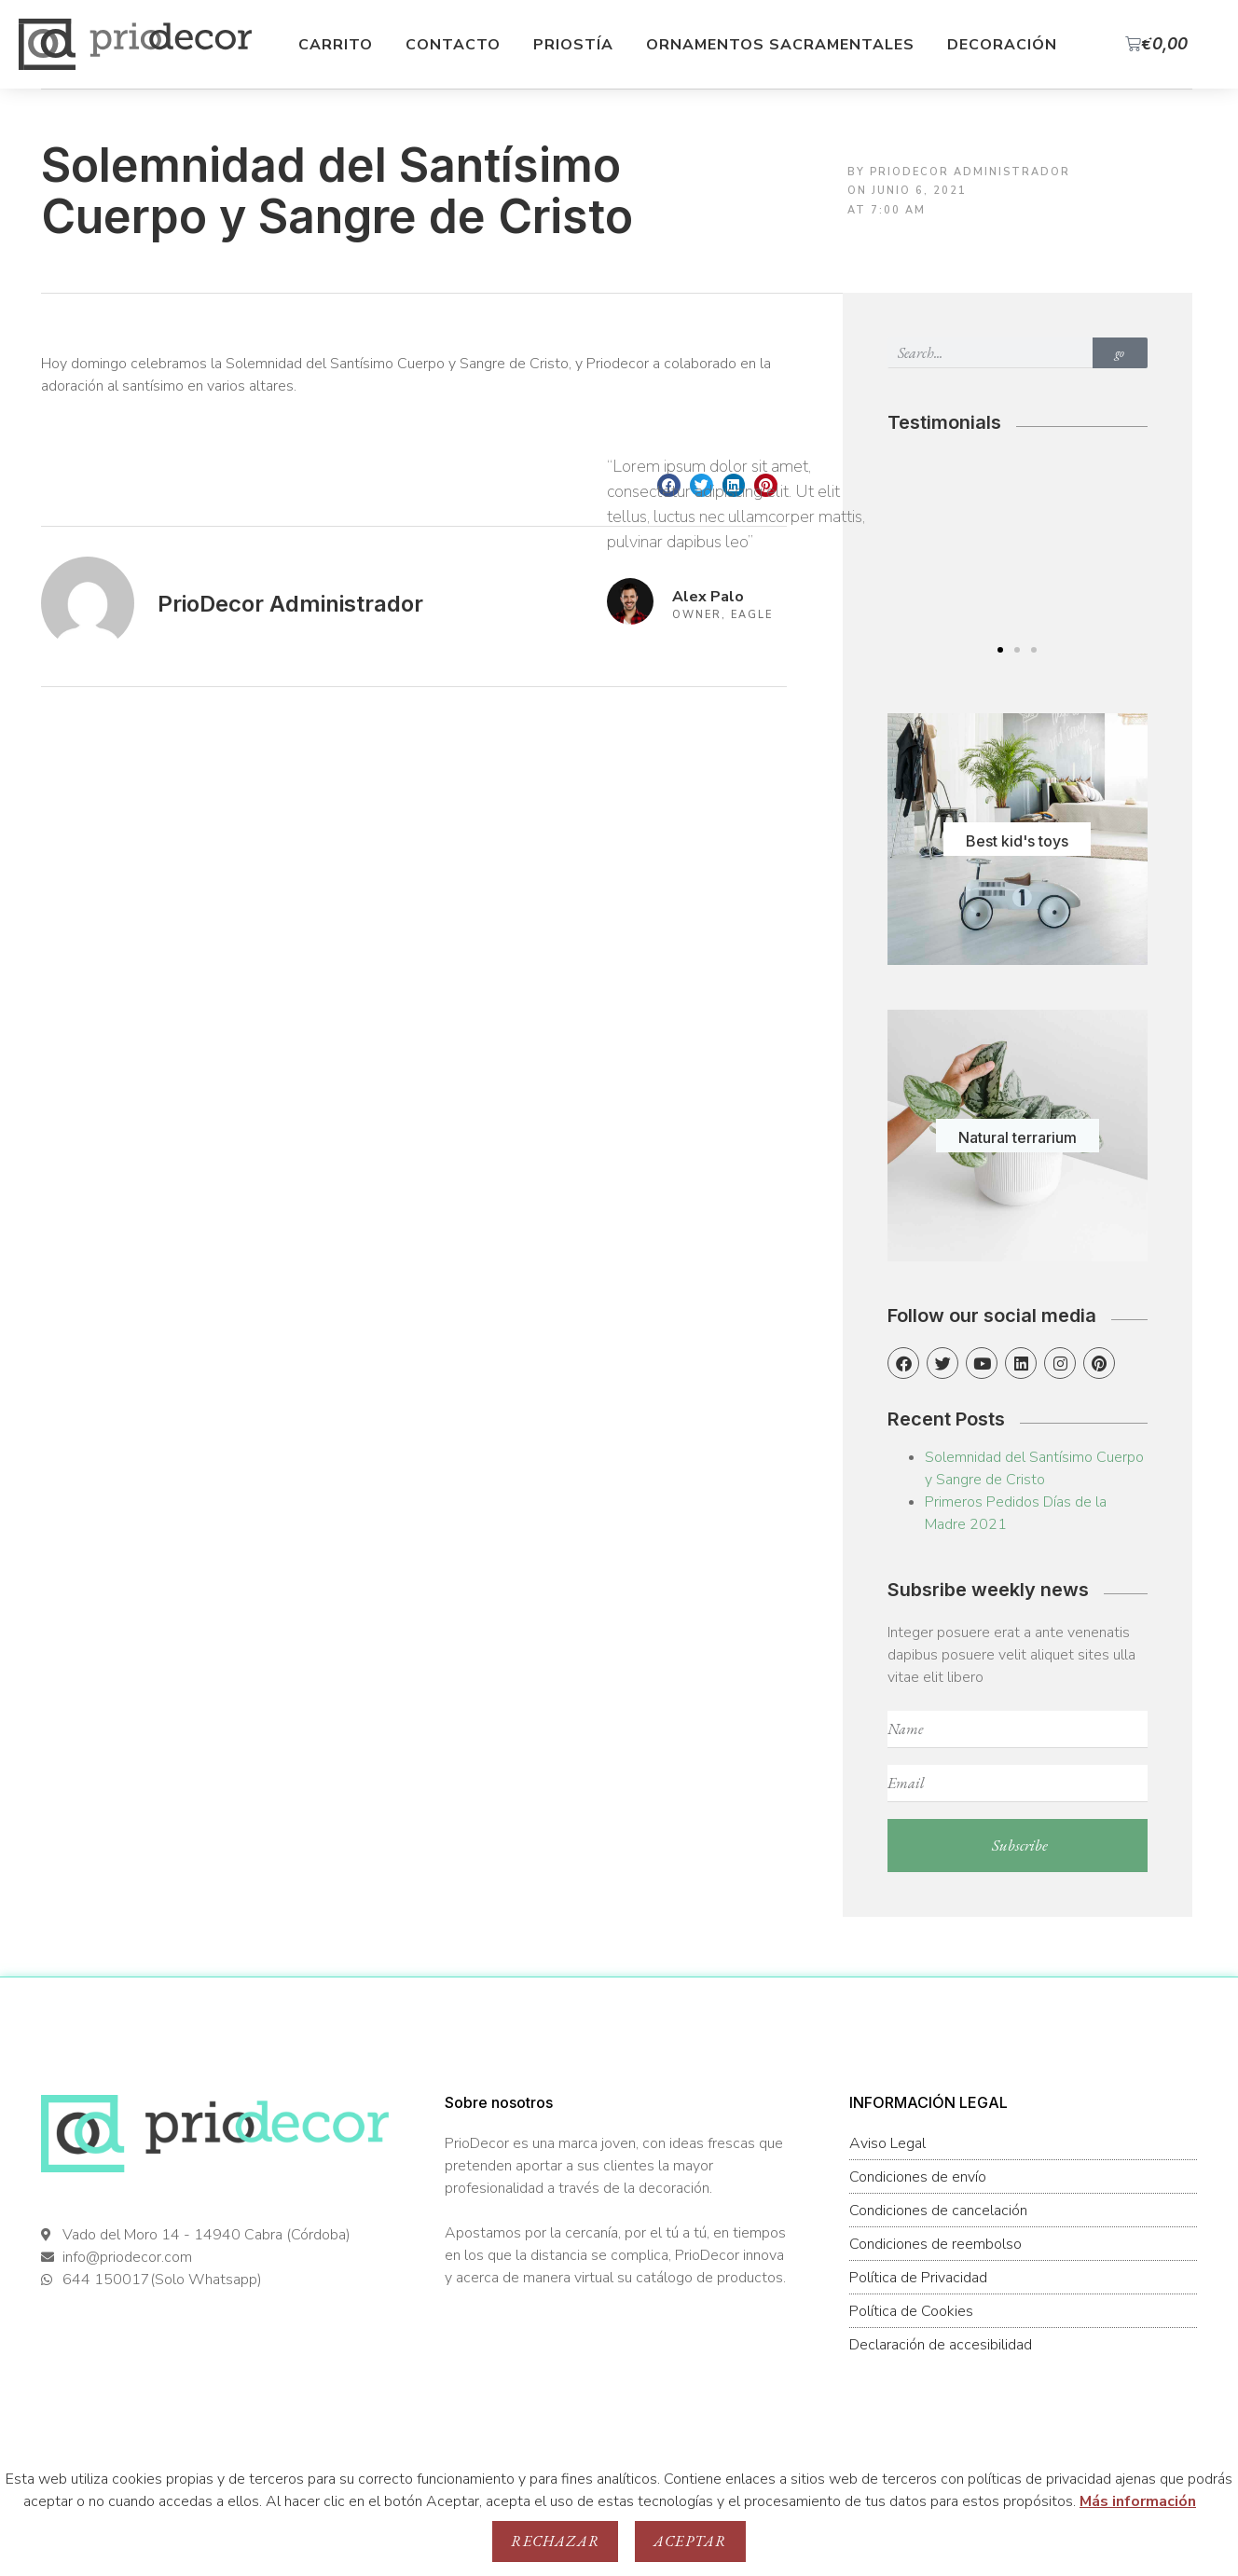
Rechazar (555, 2541)
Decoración (1002, 44)
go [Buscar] (1119, 353)
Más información (1138, 2501)
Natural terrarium (1017, 1137)
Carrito (335, 44)
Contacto (453, 44)
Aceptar (689, 2541)
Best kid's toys (1017, 841)
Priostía (573, 44)
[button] (1000, 650)
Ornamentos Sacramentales (780, 44)
